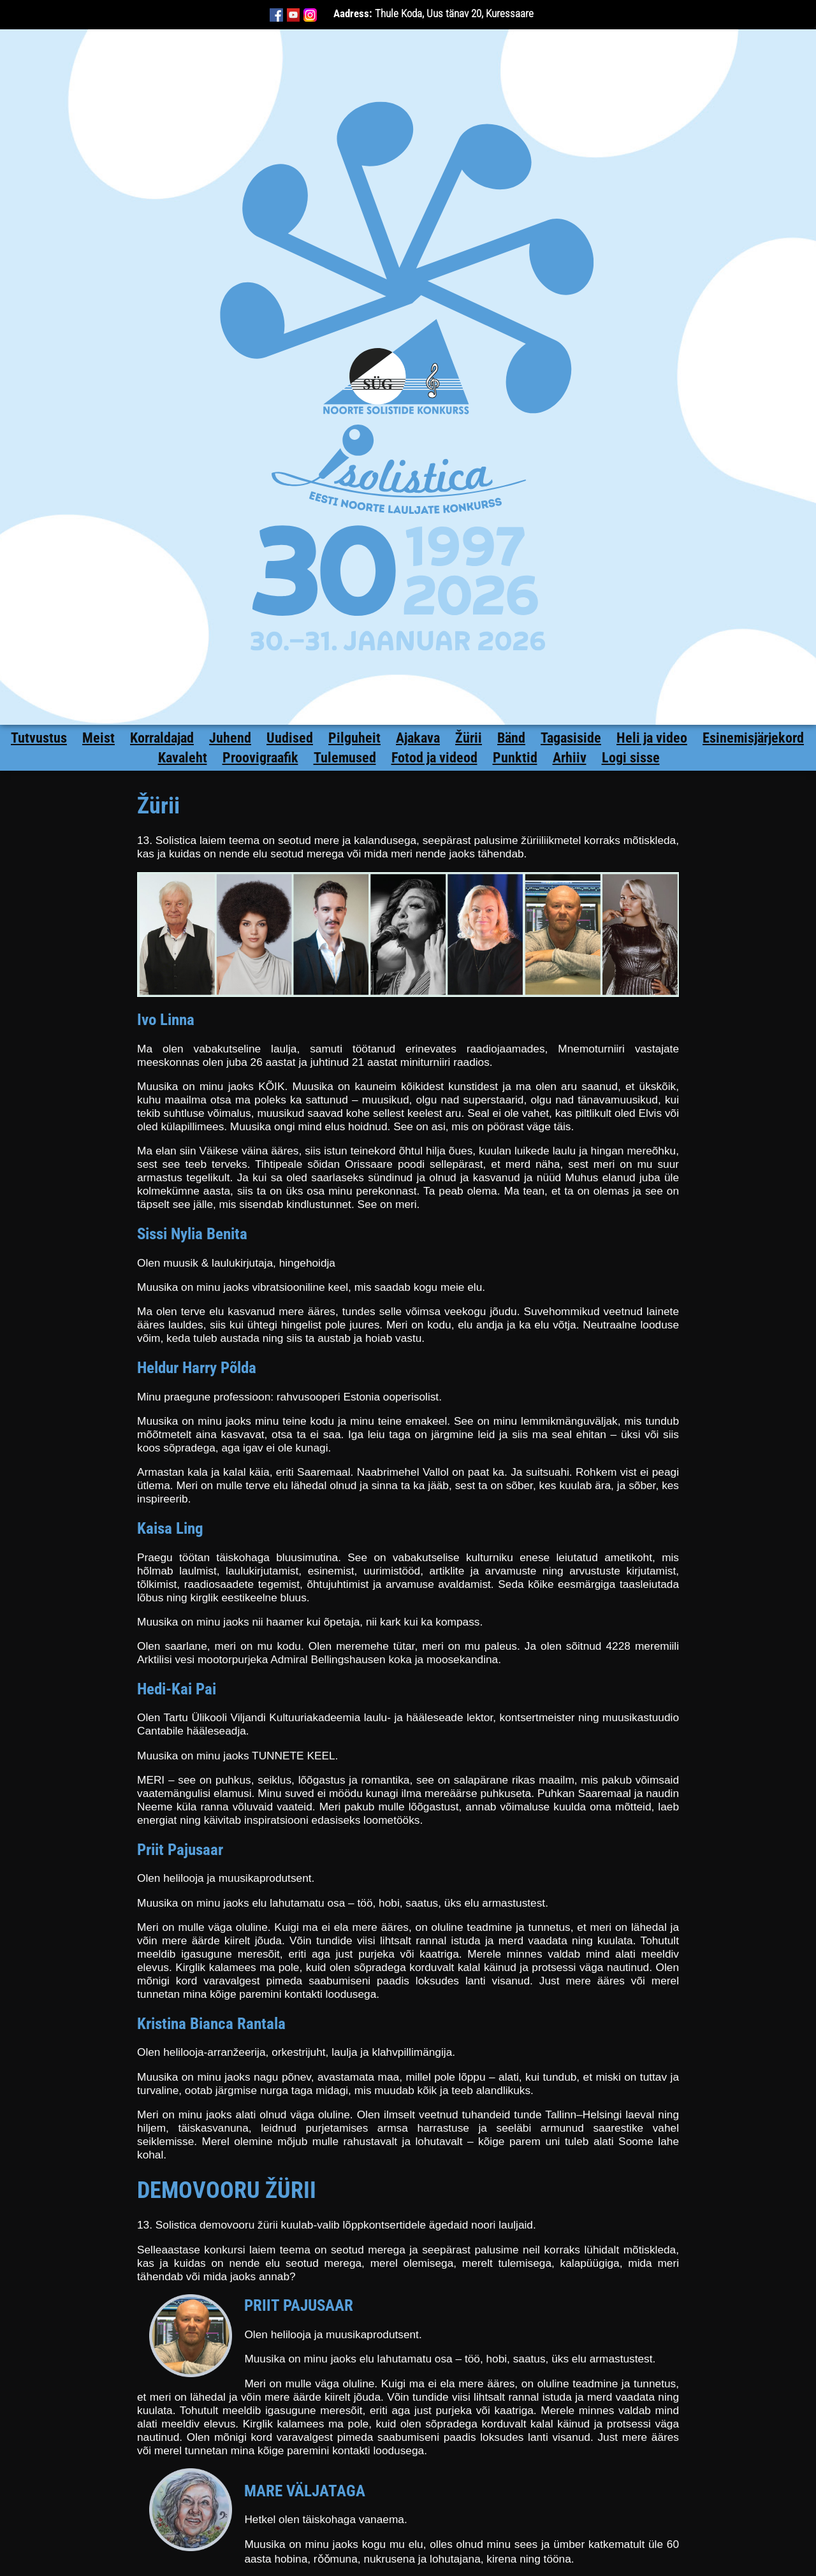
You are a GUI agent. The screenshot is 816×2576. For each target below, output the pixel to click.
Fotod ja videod (434, 758)
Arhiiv (569, 758)
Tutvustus (39, 738)
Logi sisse (631, 758)
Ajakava (418, 738)
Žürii (468, 738)
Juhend (230, 738)
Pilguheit (354, 738)
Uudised (289, 738)
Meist (98, 738)
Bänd (511, 738)
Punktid (515, 758)
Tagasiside (571, 738)
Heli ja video (651, 738)
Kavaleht (182, 758)
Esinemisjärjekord (753, 738)
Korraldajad (162, 738)
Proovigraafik (260, 758)
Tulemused (345, 758)
